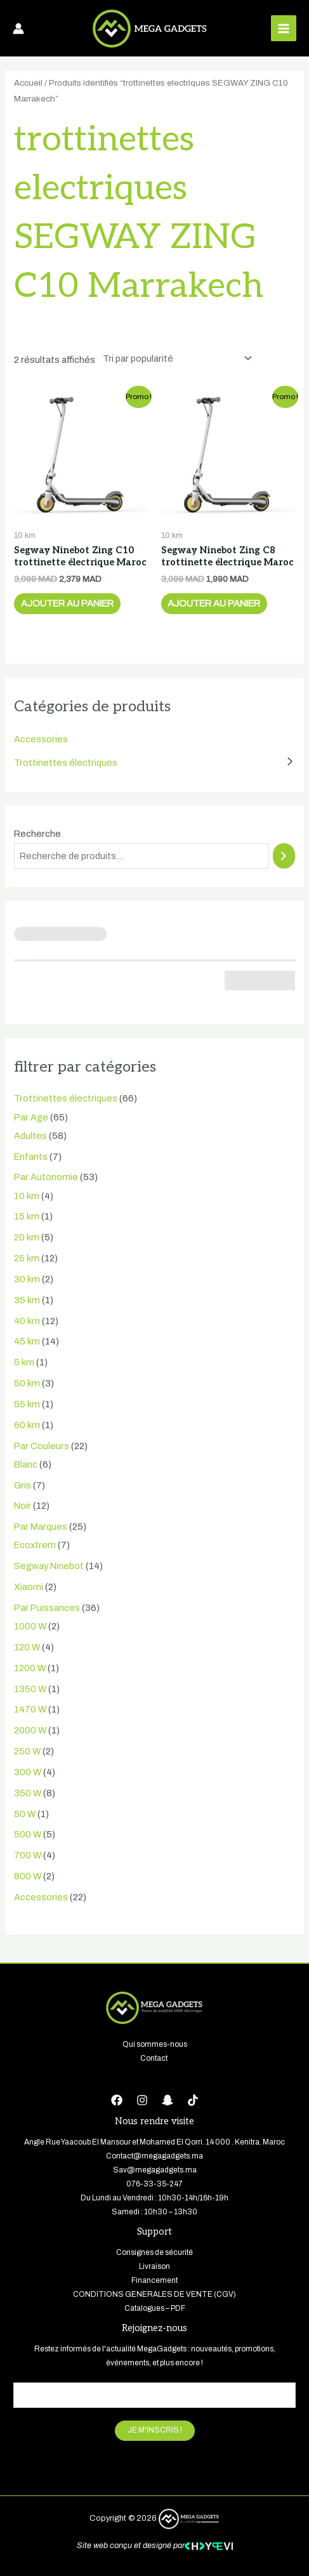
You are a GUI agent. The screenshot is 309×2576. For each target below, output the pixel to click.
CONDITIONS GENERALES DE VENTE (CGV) (154, 2294)
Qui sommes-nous (154, 2044)
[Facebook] (116, 2100)
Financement (154, 2280)
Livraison (154, 2266)
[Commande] (174, 358)
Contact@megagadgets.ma (154, 2156)
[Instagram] (142, 2100)
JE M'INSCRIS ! (155, 2430)
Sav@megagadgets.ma (155, 2170)
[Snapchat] (167, 2100)
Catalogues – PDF (154, 2308)
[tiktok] (193, 2100)
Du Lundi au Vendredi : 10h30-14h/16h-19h (154, 2198)
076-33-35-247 (154, 2184)
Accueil (28, 83)
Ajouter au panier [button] (67, 603)
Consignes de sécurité (154, 2252)
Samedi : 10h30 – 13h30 (154, 2212)
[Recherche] (284, 856)
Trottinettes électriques (65, 763)
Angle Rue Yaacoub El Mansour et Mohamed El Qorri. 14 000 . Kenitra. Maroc (154, 2142)
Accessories (41, 739)
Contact (154, 2058)
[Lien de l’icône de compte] (18, 28)
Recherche (37, 834)
